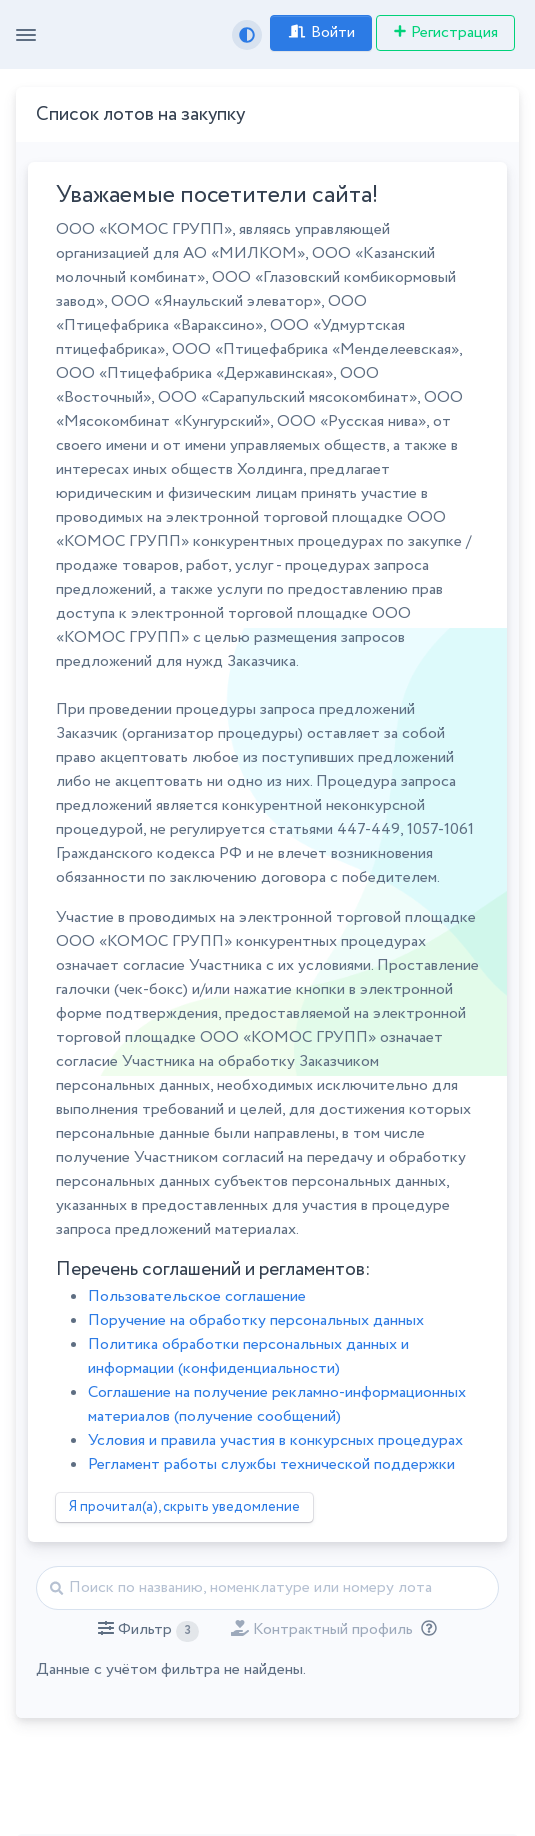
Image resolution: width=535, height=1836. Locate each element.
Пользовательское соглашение (197, 1296)
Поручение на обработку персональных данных (256, 1320)
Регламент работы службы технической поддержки (271, 1464)
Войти (321, 32)
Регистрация (445, 32)
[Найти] (267, 1588)
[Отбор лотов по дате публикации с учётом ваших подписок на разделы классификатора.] (425, 1629)
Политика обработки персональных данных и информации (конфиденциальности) (248, 1356)
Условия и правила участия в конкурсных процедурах (275, 1440)
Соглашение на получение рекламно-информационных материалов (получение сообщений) (277, 1404)
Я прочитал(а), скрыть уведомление (184, 1507)
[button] (148, 1630)
